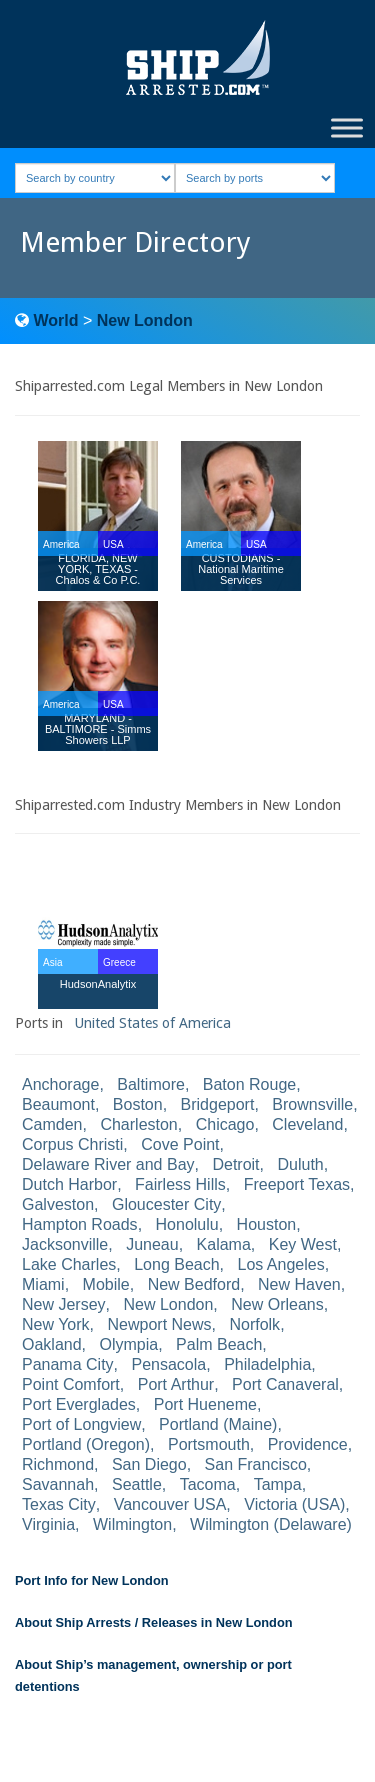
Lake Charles (69, 1264)
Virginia (48, 1524)
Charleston (138, 1124)
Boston (138, 1104)
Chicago (225, 1124)
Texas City (59, 1504)
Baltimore (151, 1084)
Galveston (58, 1204)
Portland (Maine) (218, 1424)
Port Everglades (79, 1404)
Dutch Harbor (69, 1184)
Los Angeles (281, 1264)
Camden (52, 1124)
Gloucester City (166, 1204)
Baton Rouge (249, 1084)
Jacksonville (65, 1244)
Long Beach (176, 1264)
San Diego (149, 1464)
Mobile (106, 1284)
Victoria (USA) (294, 1504)
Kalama (224, 1244)
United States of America (152, 1023)
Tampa (278, 1484)
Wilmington (132, 1524)
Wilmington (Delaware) (271, 1524)
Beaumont (58, 1104)
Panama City (68, 1364)
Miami (43, 1284)
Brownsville (312, 1104)
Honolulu (187, 1224)
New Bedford (194, 1284)
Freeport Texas (297, 1184)
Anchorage (60, 1084)
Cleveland (307, 1124)
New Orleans (277, 1304)
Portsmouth (209, 1444)
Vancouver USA (170, 1504)
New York (56, 1324)
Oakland (52, 1344)
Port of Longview (81, 1424)
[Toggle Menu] (347, 127)
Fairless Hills (180, 1184)
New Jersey (64, 1304)
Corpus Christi (72, 1144)
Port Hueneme (205, 1404)
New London (145, 320)
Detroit (235, 1164)
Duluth (300, 1164)
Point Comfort (71, 1384)
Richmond (58, 1464)
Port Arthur (176, 1384)
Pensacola (169, 1364)
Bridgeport (218, 1104)
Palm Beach (219, 1344)
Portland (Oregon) (86, 1444)
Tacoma (208, 1484)
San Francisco (256, 1464)
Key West (303, 1244)
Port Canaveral (285, 1384)
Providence (308, 1444)
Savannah (58, 1484)
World (55, 320)
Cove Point (180, 1144)
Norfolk (254, 1324)
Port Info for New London (92, 1580)
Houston (267, 1224)
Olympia (129, 1344)
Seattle (137, 1484)
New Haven (299, 1284)
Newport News (160, 1324)
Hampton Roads (80, 1224)
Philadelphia (267, 1364)
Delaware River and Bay (108, 1164)
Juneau (152, 1244)
